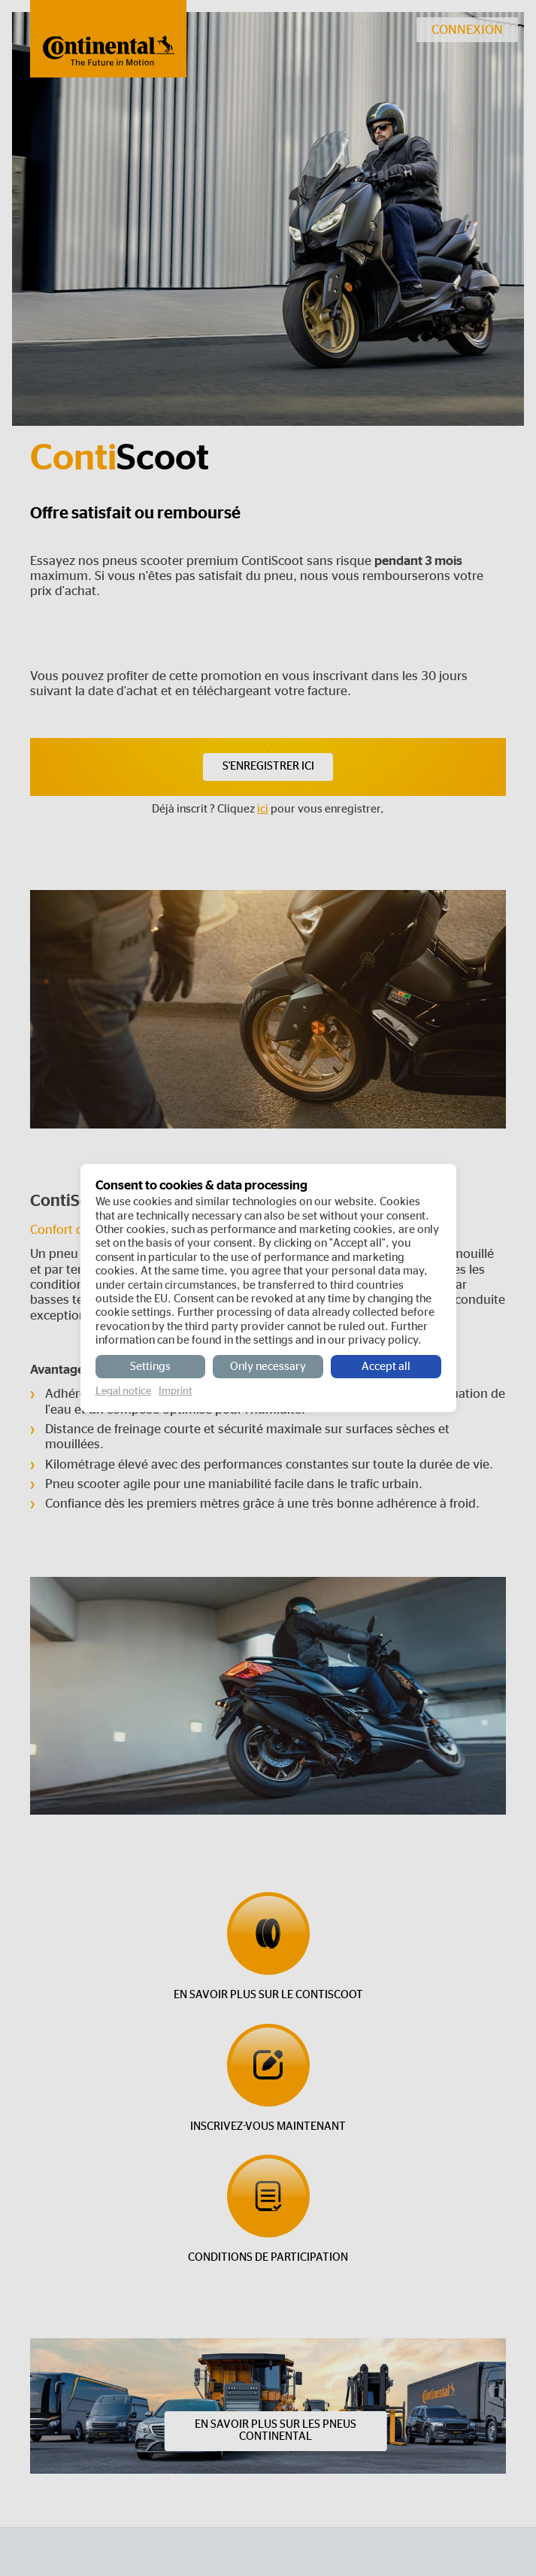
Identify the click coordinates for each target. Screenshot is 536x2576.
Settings (150, 1366)
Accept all (386, 1366)
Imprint (175, 1391)
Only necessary (268, 1366)
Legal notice (123, 1391)
